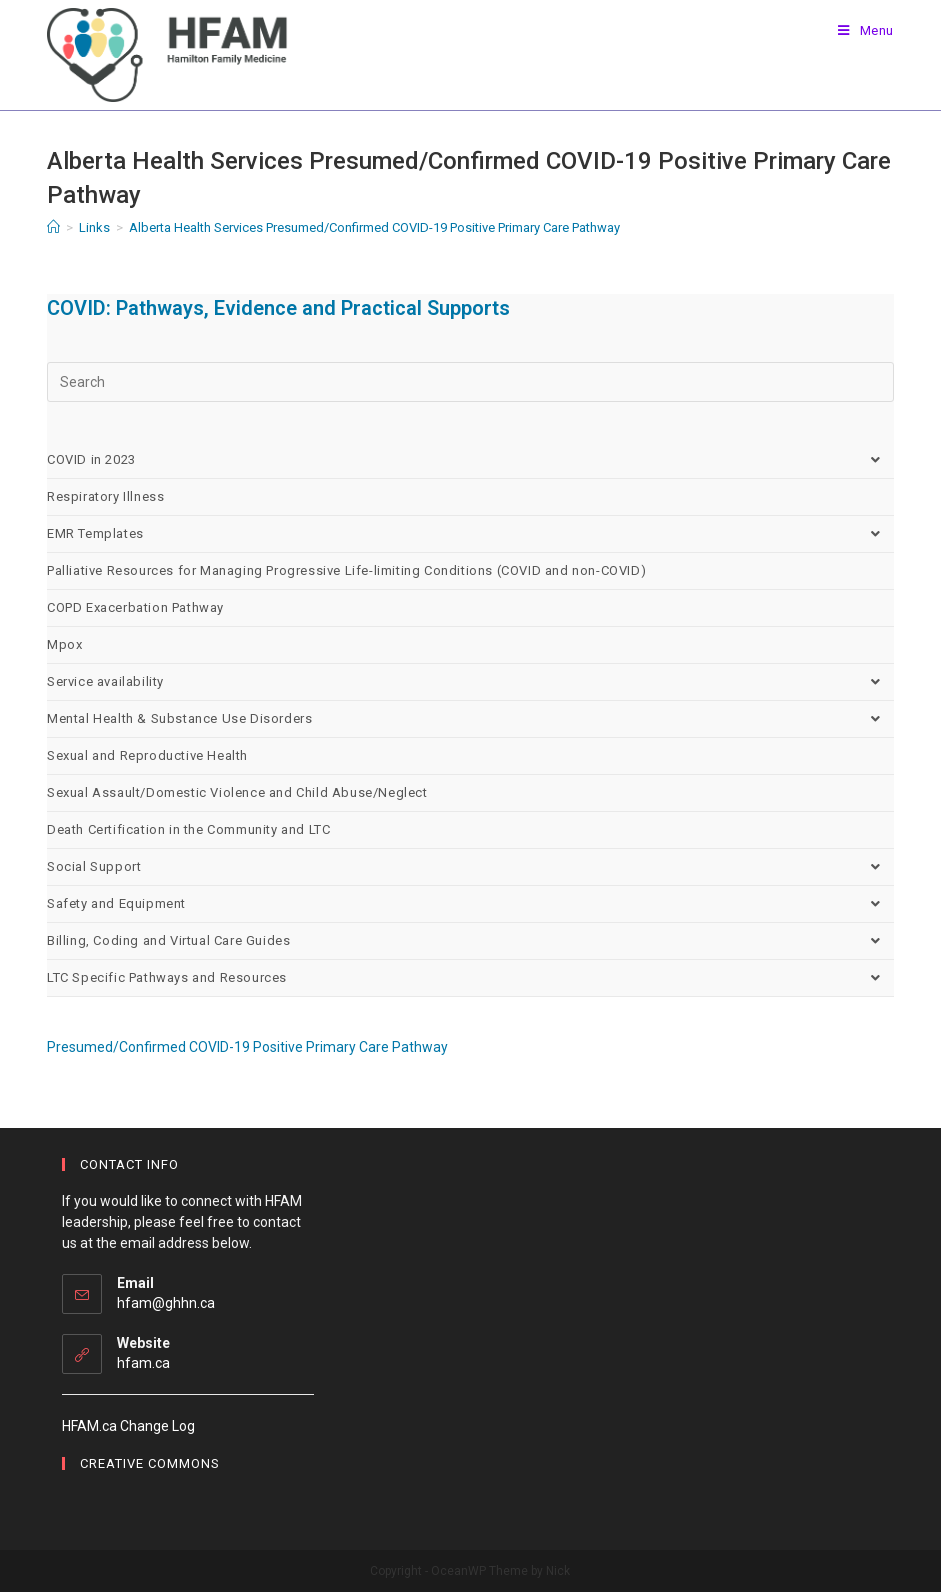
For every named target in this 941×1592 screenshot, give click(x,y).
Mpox (64, 644)
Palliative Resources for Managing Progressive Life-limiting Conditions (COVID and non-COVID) (346, 570)
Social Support (470, 867)
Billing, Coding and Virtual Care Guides (470, 941)
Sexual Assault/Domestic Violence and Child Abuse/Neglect (237, 792)
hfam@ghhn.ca (166, 1303)
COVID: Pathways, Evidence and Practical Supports (278, 308)
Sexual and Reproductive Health (147, 755)
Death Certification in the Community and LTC (188, 829)
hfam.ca (143, 1363)
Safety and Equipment (470, 904)
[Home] (53, 227)
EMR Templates (470, 534)
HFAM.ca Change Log (128, 1426)
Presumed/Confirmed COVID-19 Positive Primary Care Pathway (247, 1047)
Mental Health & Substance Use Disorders (470, 719)
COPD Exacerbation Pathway (135, 607)
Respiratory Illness (105, 496)
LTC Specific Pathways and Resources (470, 978)
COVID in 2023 (470, 460)
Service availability (470, 682)
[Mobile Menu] (866, 30)
